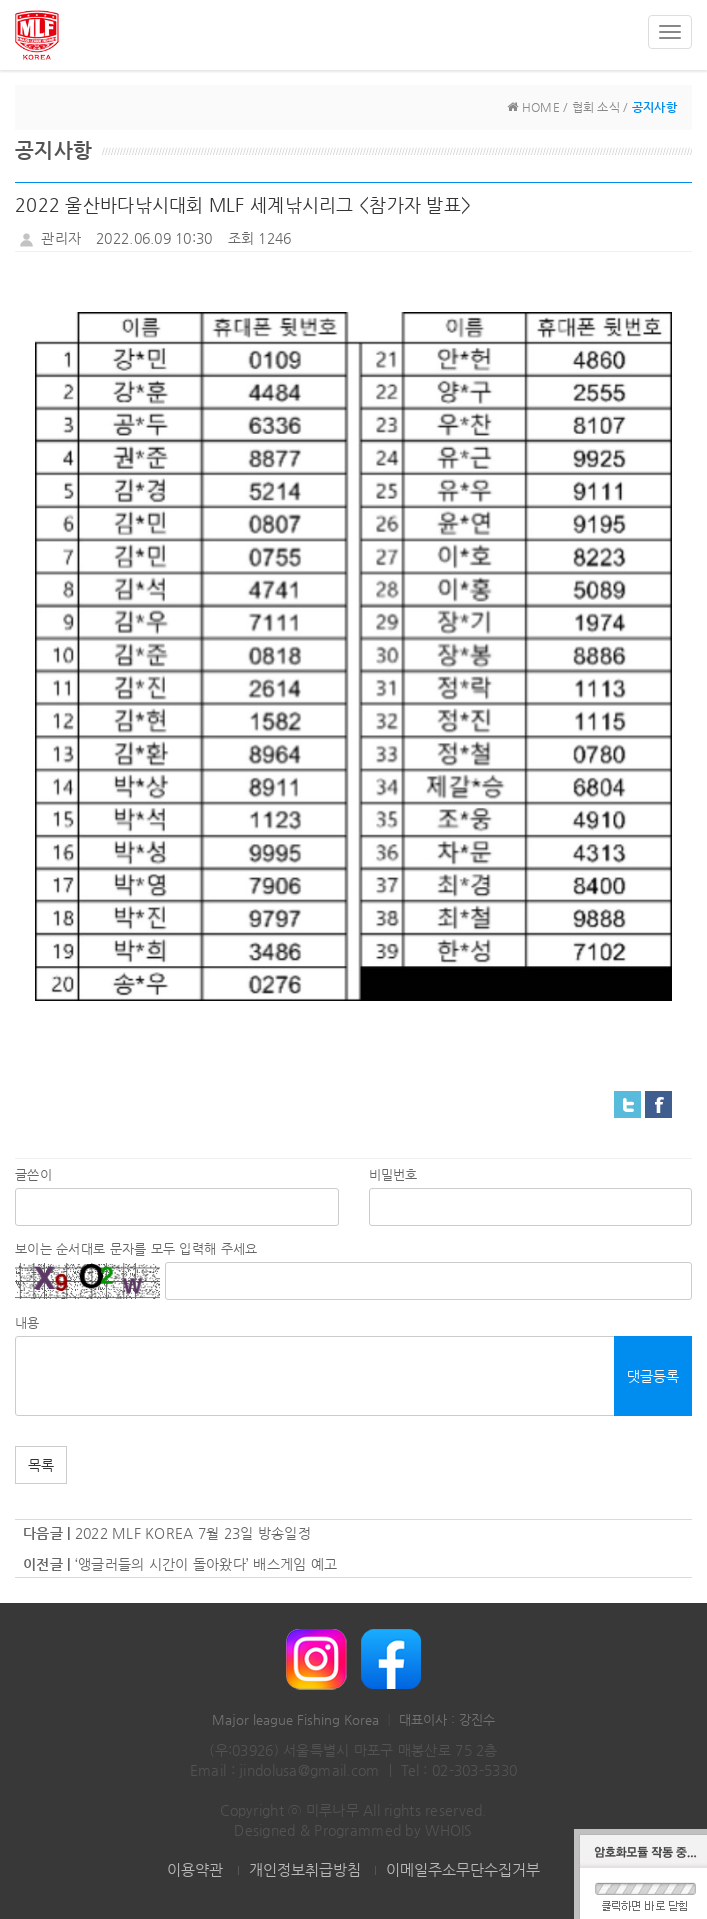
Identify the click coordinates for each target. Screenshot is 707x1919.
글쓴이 (33, 1174)
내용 (27, 1322)
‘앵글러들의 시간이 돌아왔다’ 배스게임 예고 (206, 1564)
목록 (41, 1465)
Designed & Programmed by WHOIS (353, 1830)
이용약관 (195, 1869)
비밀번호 (393, 1174)
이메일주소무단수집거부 (463, 1869)
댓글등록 (653, 1376)
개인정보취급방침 (305, 1869)
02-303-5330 (474, 1770)
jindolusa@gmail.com (309, 1770)
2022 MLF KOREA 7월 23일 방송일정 (193, 1533)
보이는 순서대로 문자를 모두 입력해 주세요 (136, 1248)
